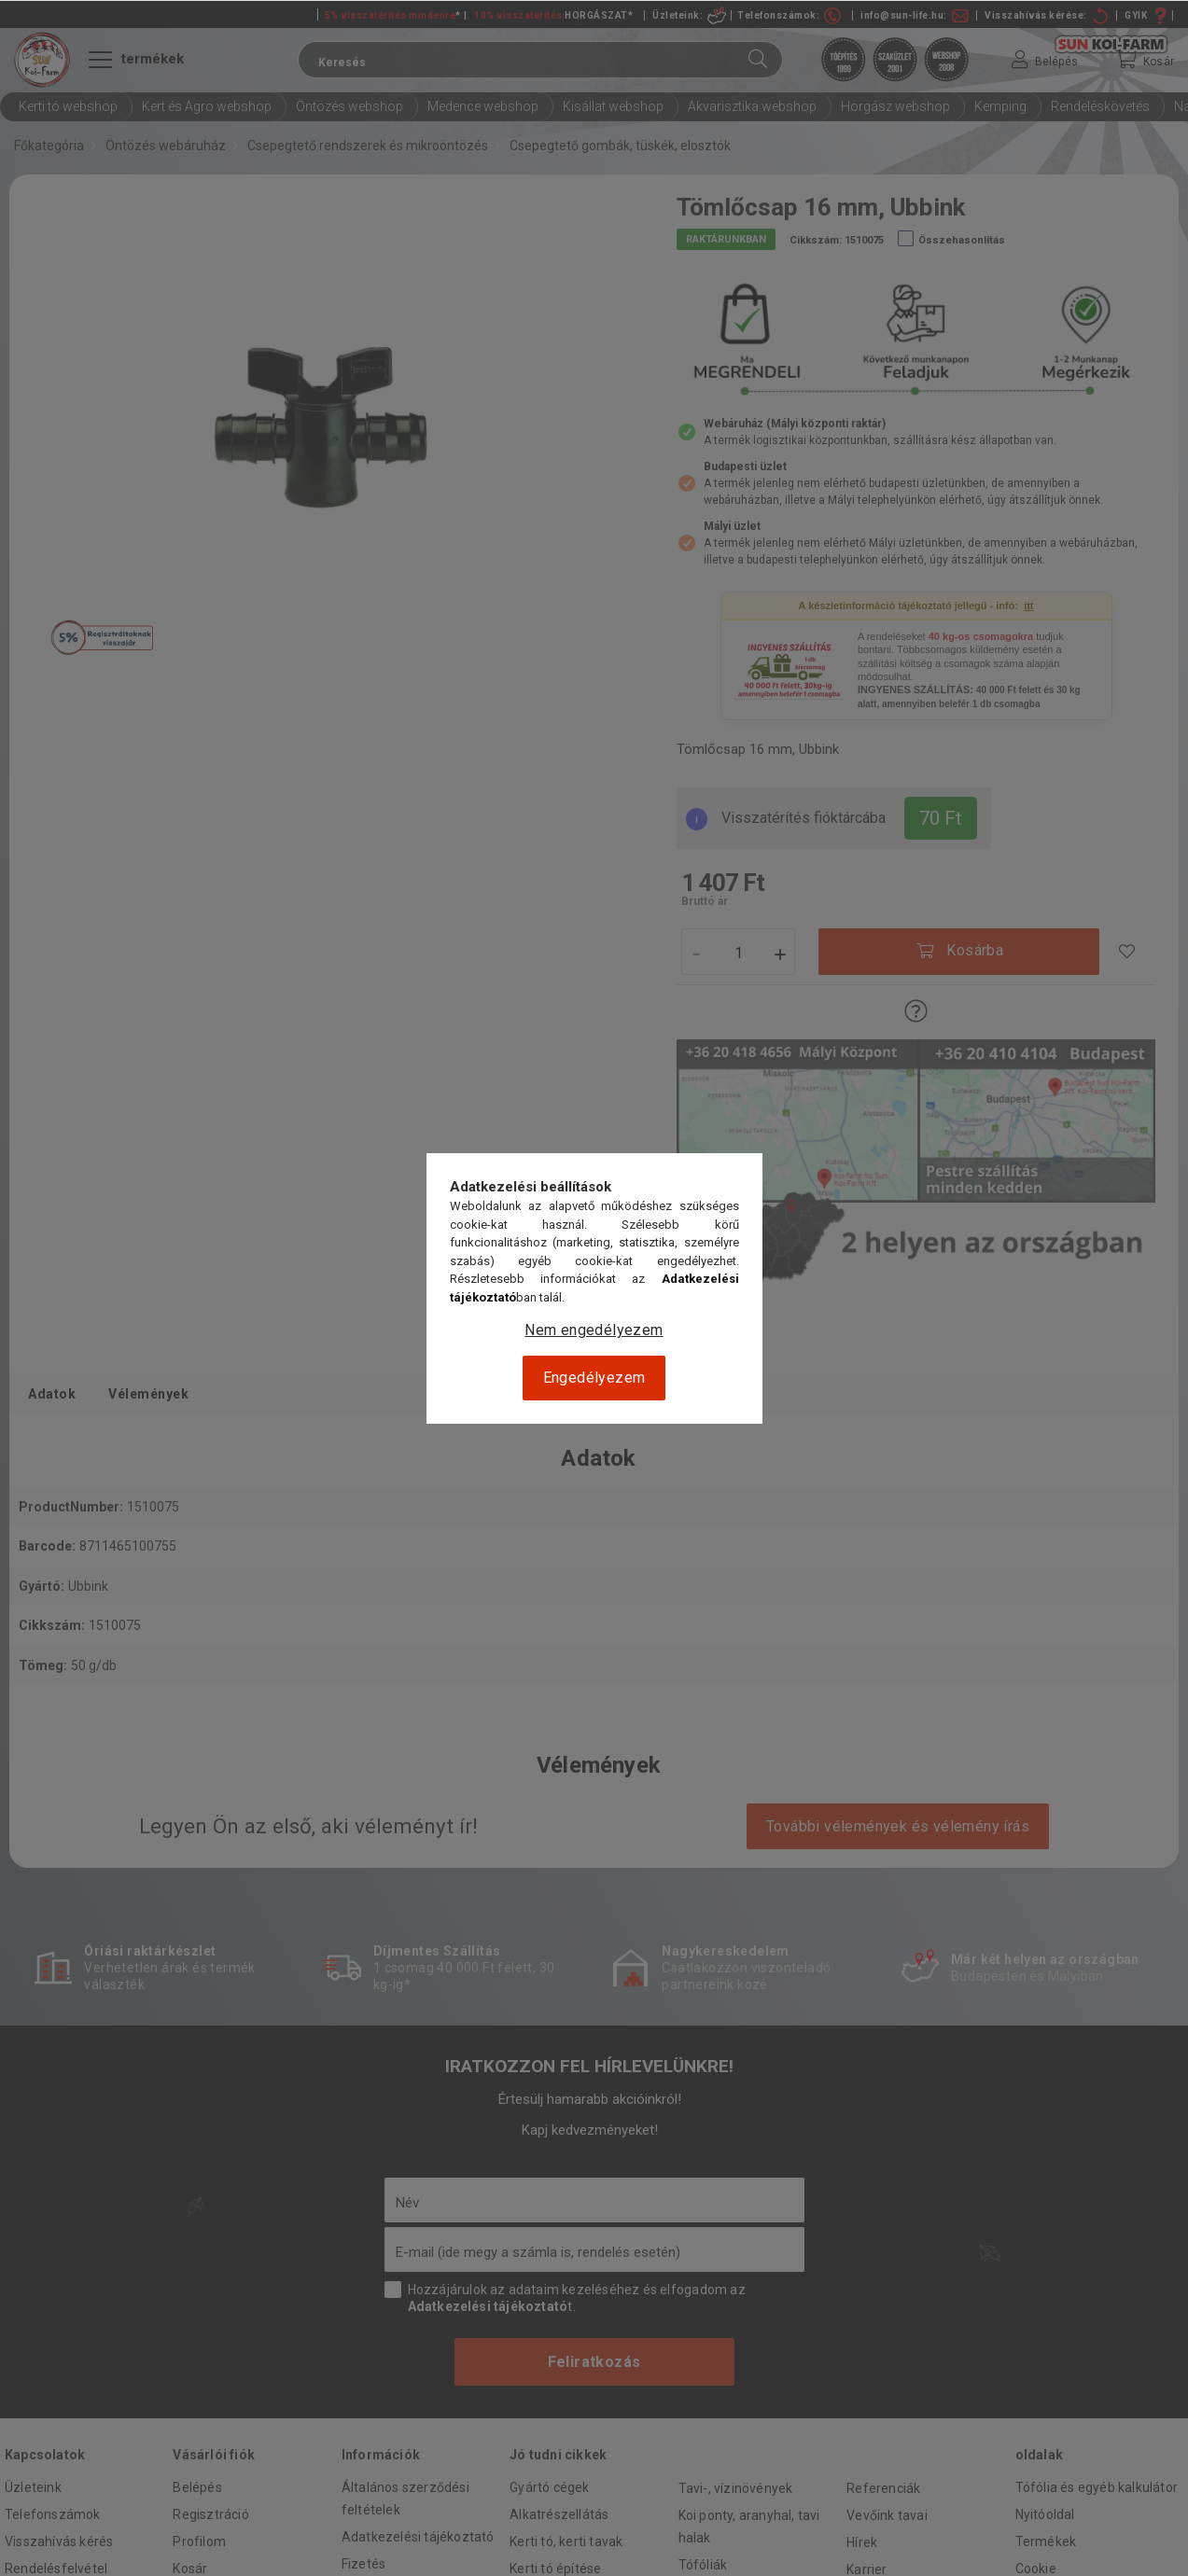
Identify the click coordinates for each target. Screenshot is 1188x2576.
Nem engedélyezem (593, 1330)
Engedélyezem (594, 1377)
